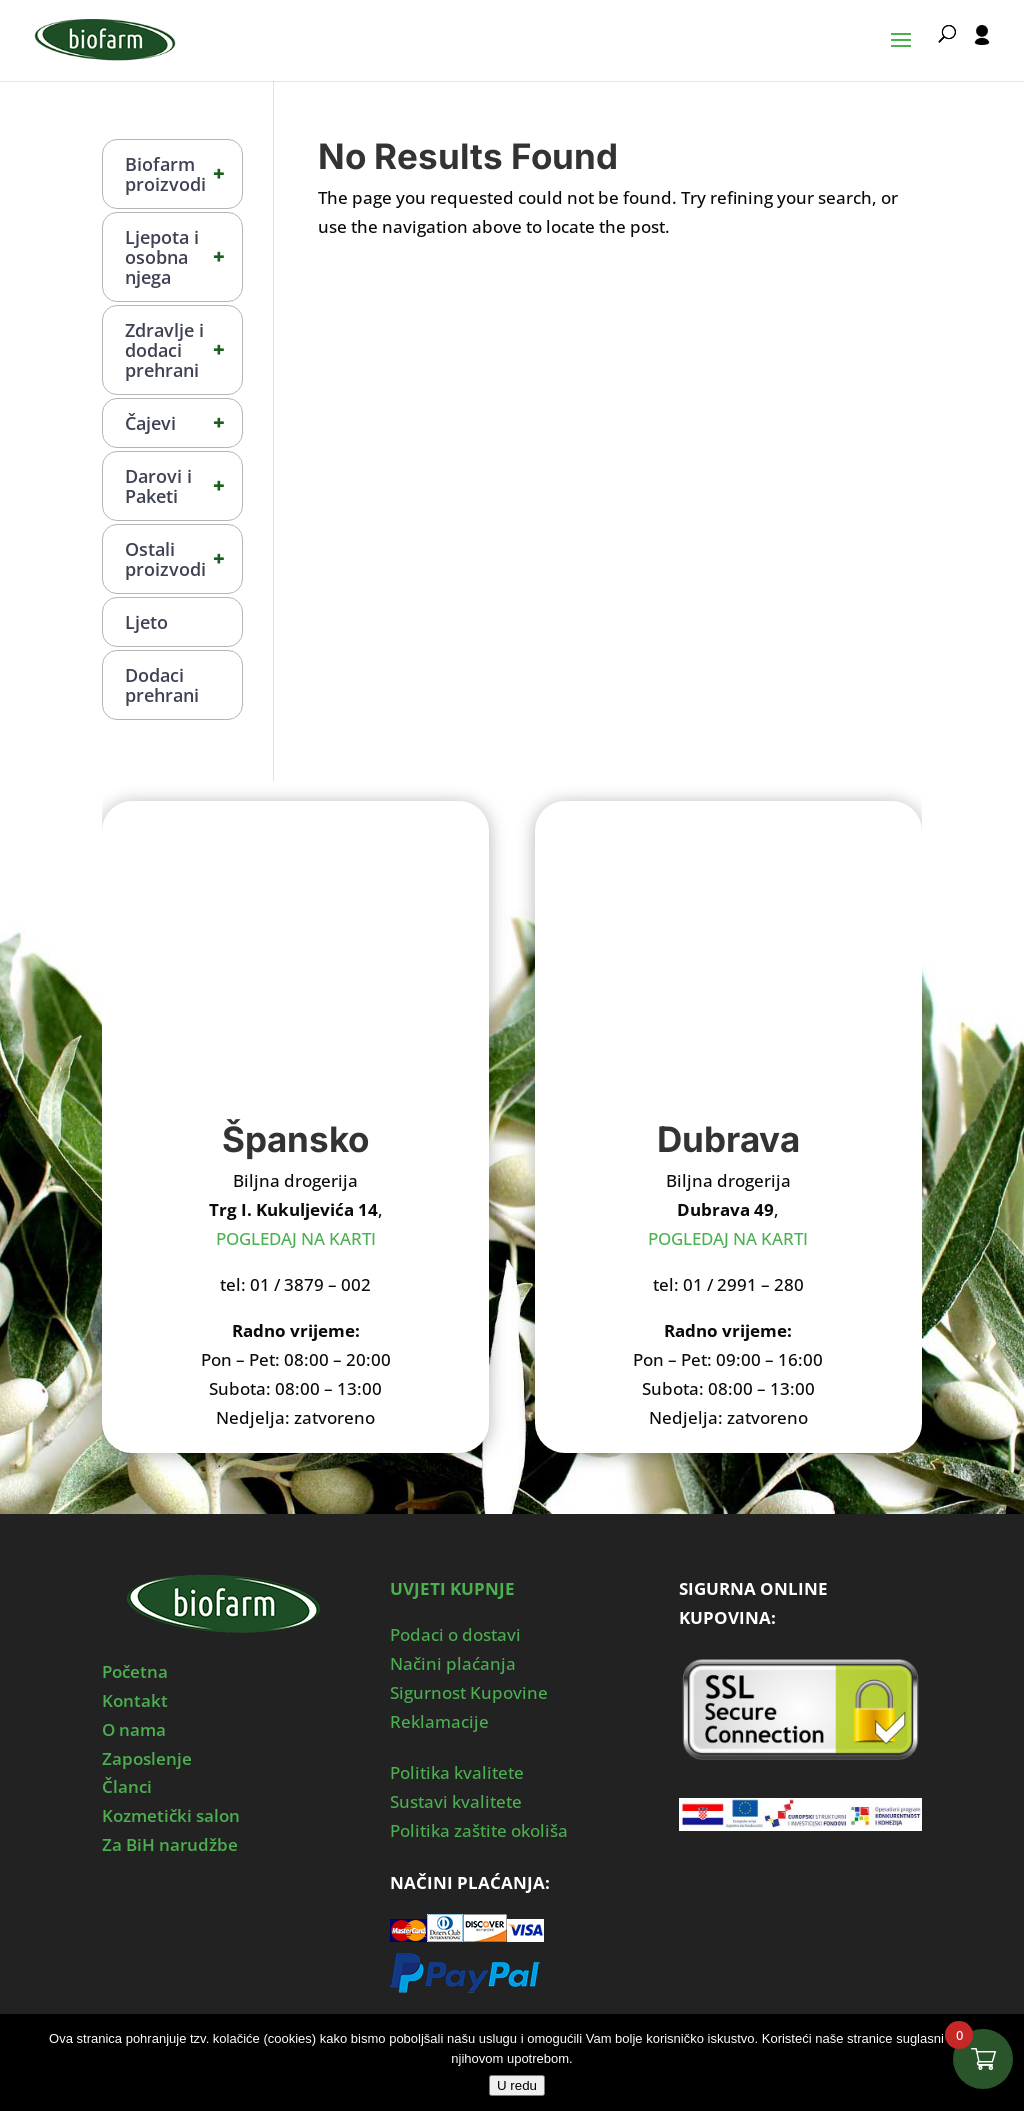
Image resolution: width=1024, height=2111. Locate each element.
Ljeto (146, 622)
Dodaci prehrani (162, 685)
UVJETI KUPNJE (452, 1588)
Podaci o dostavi (455, 1634)
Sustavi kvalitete (456, 1801)
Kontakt (135, 1700)
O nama (134, 1729)
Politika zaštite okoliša (479, 1830)
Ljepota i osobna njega (183, 257)
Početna (135, 1671)
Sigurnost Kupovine (469, 1692)
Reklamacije (439, 1721)
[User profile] (982, 53)
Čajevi (183, 423)
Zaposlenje (147, 1758)
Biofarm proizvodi (183, 174)
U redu (517, 2085)
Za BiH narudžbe (170, 1844)
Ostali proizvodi (183, 559)
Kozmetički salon (171, 1815)
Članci (127, 1786)
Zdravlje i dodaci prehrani (183, 350)
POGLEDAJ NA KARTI (296, 1238)
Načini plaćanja (453, 1663)
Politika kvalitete (457, 1772)
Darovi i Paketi (183, 486)
